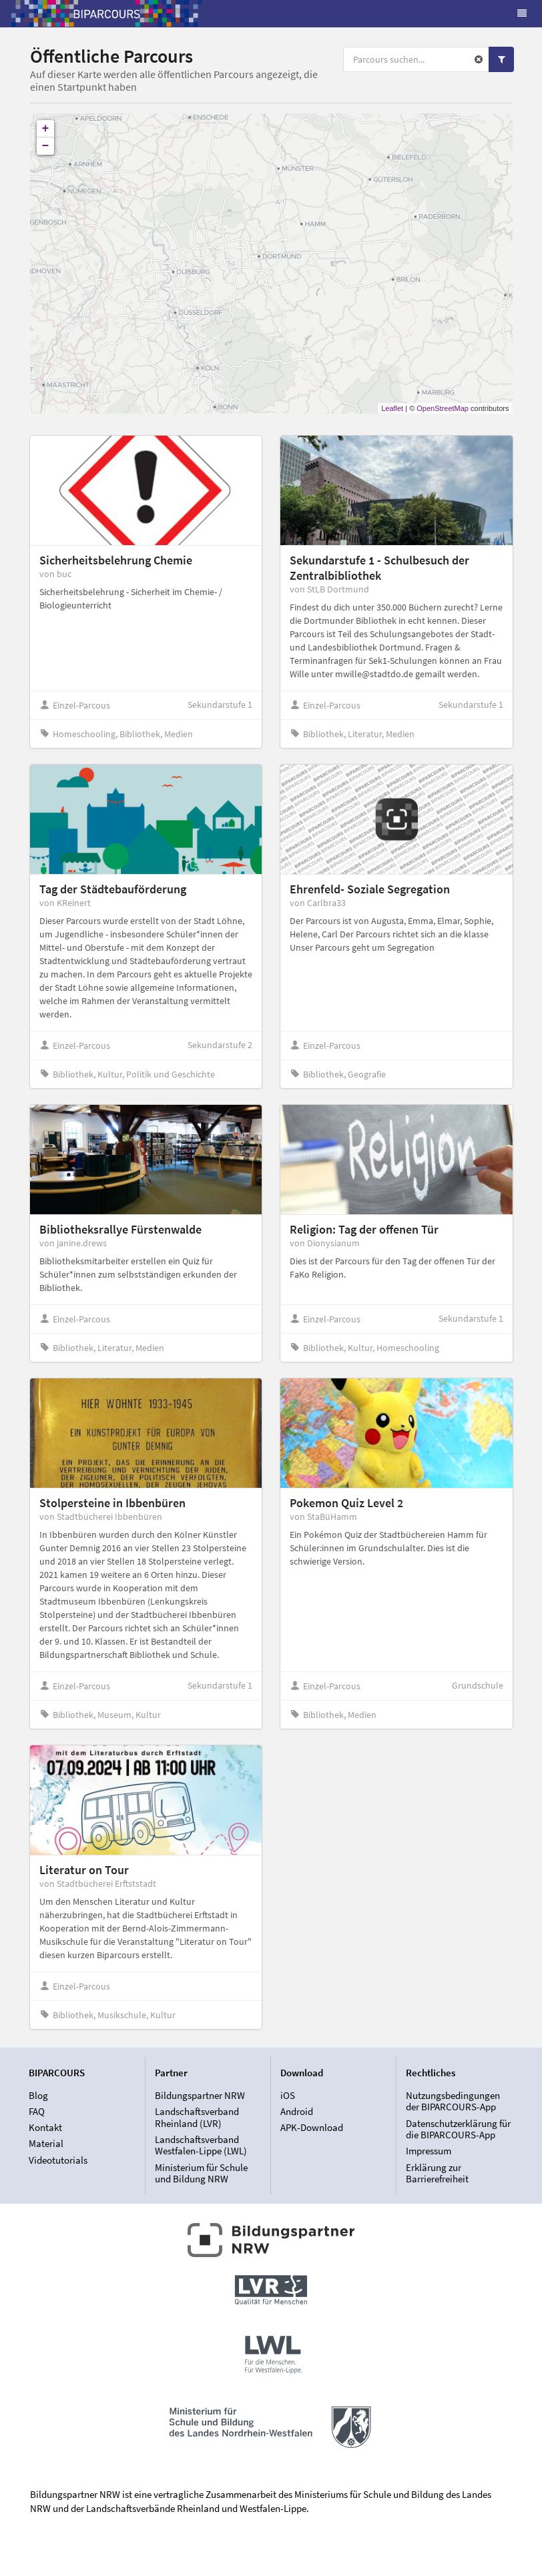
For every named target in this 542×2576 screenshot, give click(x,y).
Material (46, 2143)
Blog (38, 2096)
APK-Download (311, 2127)
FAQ (37, 2111)
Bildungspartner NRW (200, 2096)
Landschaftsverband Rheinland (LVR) (197, 2117)
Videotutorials (58, 2160)
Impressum (428, 2150)
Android (296, 2111)
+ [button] (45, 129)
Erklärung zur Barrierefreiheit (437, 2173)
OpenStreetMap (443, 408)
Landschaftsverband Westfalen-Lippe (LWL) (201, 2145)
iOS (287, 2096)
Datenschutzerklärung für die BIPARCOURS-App (458, 2129)
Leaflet (392, 408)
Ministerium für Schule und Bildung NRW (201, 2173)
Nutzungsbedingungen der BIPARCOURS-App (453, 2102)
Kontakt (45, 2127)
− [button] (45, 146)
